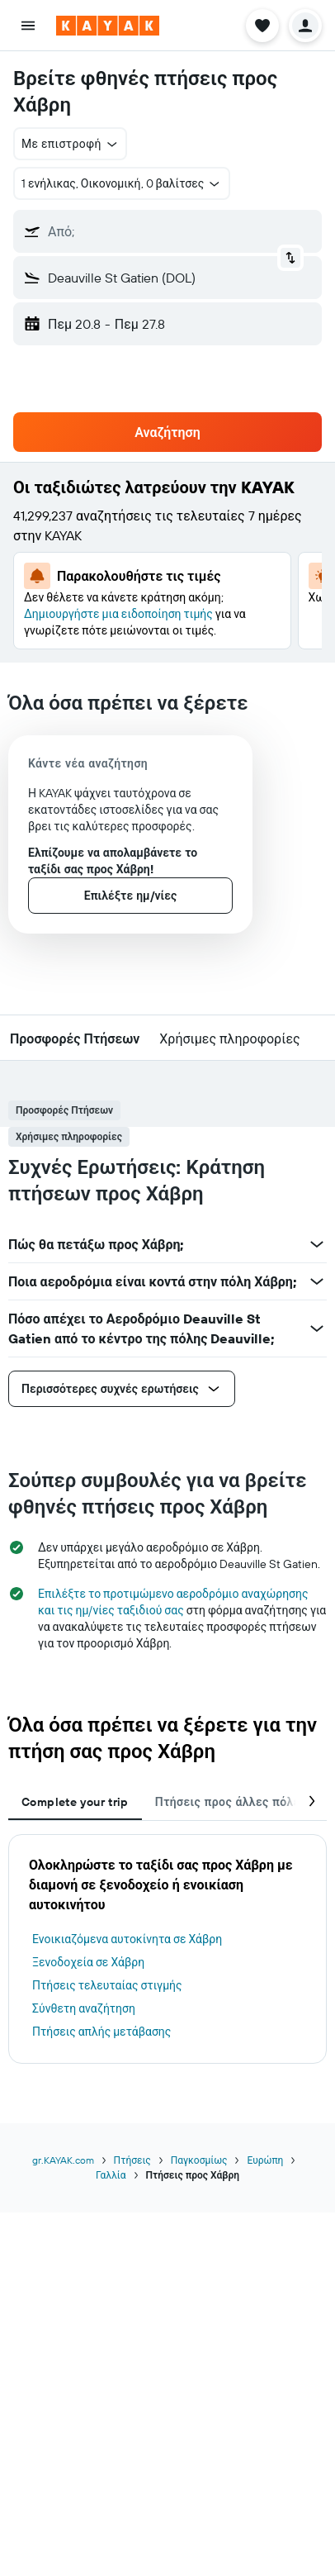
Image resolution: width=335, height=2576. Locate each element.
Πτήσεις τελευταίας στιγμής (107, 1985)
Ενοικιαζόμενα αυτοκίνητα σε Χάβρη (127, 1939)
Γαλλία (111, 2175)
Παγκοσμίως (199, 2160)
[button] (28, 25)
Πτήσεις (132, 2160)
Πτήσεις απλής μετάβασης (101, 2031)
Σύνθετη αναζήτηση (83, 2008)
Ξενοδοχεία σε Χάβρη (88, 1962)
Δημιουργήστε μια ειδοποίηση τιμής (118, 613)
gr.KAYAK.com (63, 2160)
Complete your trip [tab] (75, 1801)
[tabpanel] (167, 1949)
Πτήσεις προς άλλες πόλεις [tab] (233, 1801)
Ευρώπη (265, 2160)
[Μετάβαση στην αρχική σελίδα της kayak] (107, 26)
